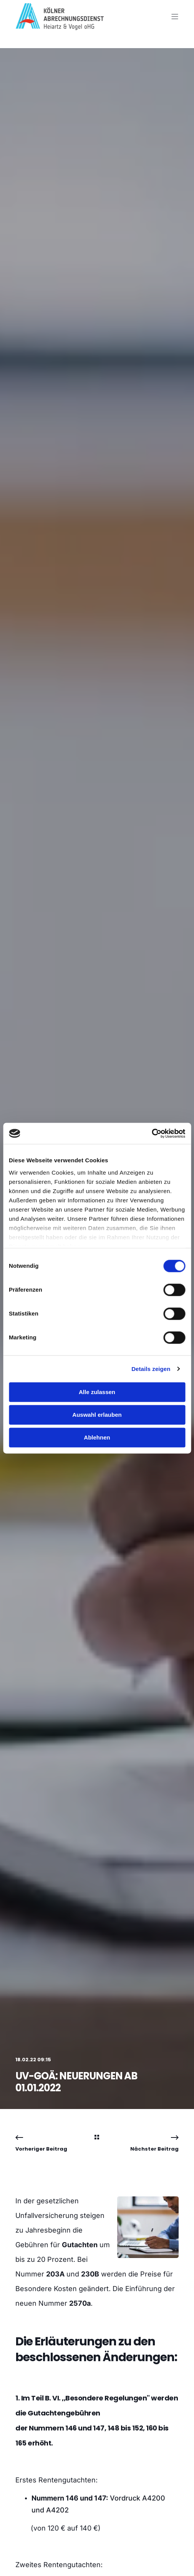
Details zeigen (150, 1369)
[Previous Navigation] (41, 2143)
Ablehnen (97, 1437)
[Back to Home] (59, 25)
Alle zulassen (97, 1392)
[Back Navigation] (97, 2137)
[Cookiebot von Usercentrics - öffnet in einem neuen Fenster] (151, 1133)
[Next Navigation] (154, 2143)
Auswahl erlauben (96, 1414)
